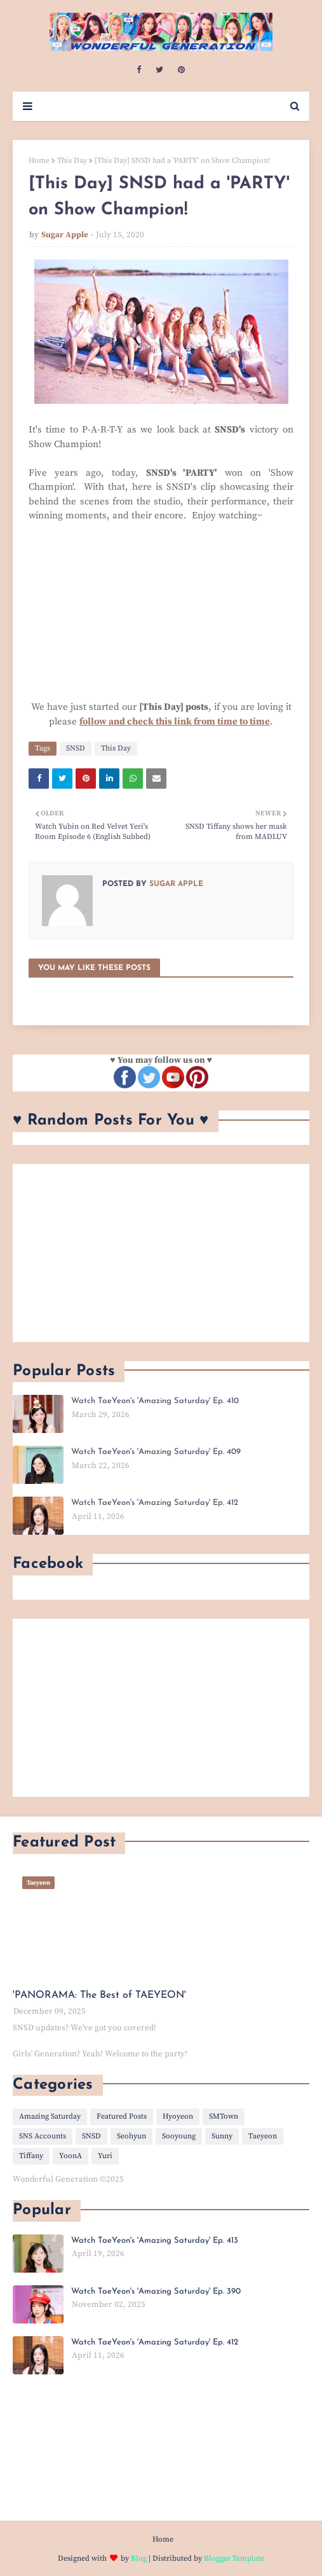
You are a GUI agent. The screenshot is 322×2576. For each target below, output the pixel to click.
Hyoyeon (178, 2116)
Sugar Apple (64, 235)
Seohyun (131, 2136)
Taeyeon (262, 2136)
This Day (72, 160)
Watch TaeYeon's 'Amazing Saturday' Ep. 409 (156, 1452)
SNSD (75, 748)
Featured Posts (122, 2116)
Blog (139, 2558)
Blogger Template (234, 2558)
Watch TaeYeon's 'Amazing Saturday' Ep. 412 (154, 1503)
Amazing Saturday (50, 2116)
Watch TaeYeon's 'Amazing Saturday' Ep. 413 (154, 2240)
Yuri (105, 2156)
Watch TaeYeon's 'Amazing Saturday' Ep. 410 (155, 1401)
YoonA (70, 2156)
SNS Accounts (42, 2136)
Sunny (221, 2136)
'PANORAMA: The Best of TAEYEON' (99, 1995)
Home (39, 160)
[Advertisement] (161, 1253)
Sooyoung (179, 2136)
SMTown (223, 2116)
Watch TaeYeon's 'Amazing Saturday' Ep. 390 (156, 2291)
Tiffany (31, 2156)
